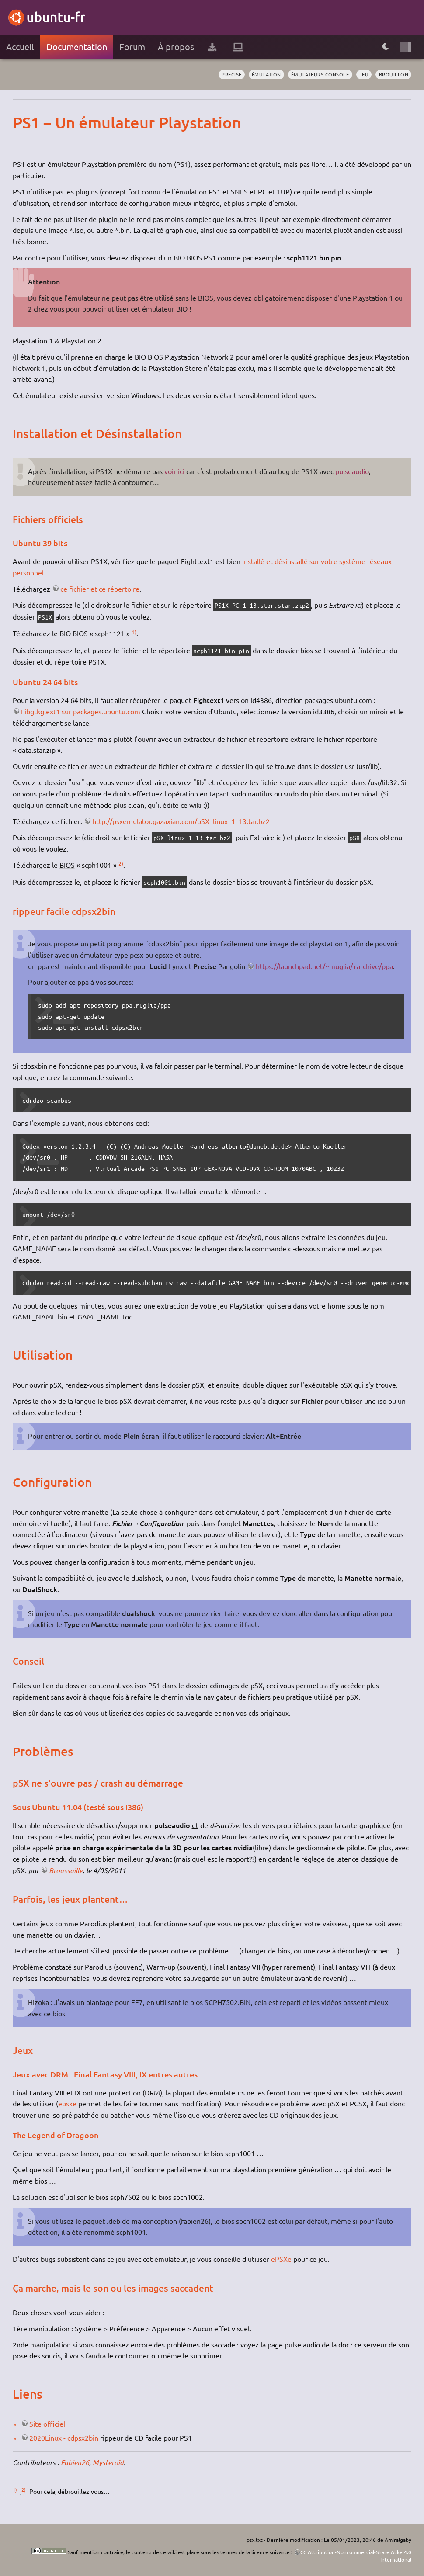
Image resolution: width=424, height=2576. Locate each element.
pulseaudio (352, 471)
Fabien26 (75, 2462)
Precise (232, 74)
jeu (364, 74)
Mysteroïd (108, 2462)
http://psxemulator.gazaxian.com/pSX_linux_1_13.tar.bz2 (181, 821)
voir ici (174, 471)
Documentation (76, 46)
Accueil (20, 46)
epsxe (67, 2103)
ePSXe (281, 2258)
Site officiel (47, 2423)
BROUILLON (394, 74)
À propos (176, 46)
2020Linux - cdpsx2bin (63, 2437)
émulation (266, 74)
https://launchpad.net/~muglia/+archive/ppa (324, 966)
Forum (132, 46)
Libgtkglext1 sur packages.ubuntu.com (80, 711)
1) (134, 631)
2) (120, 863)
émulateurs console (320, 74)
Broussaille (66, 1870)
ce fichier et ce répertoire (99, 588)
